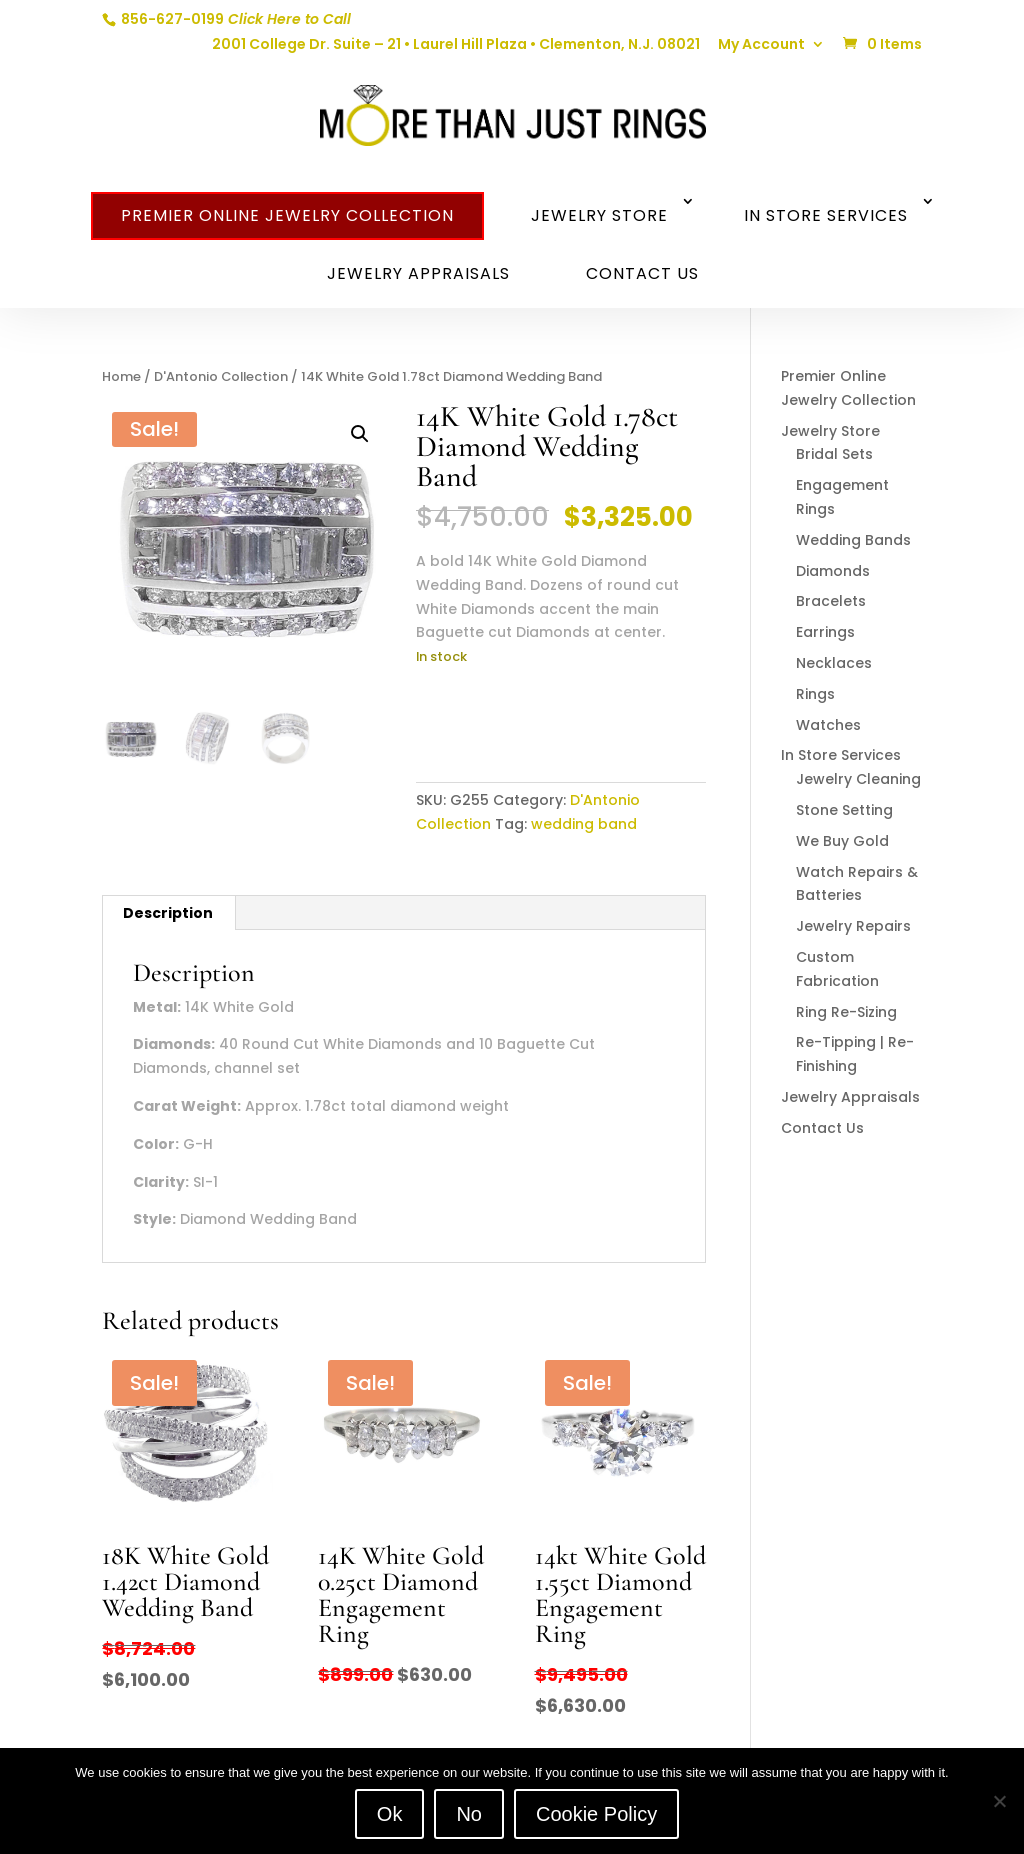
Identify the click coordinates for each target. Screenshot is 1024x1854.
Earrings (825, 632)
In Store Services (826, 215)
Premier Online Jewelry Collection (287, 215)
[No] (999, 1801)
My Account (761, 45)
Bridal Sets (834, 454)
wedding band (584, 824)
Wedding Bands (853, 540)
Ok (390, 1814)
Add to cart (495, 718)
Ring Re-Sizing (846, 1012)
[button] (360, 434)
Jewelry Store (599, 215)
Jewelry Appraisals (418, 273)
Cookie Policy (596, 1814)
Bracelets (831, 601)
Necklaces (834, 663)
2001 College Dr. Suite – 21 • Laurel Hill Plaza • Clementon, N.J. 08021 (456, 45)
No (469, 1814)
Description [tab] (168, 913)
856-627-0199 (234, 19)
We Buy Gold (842, 841)
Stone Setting (844, 810)
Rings (815, 694)
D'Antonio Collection (221, 376)
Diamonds (833, 571)
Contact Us (642, 273)
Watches (828, 725)
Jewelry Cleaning (858, 779)
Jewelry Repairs (853, 926)
